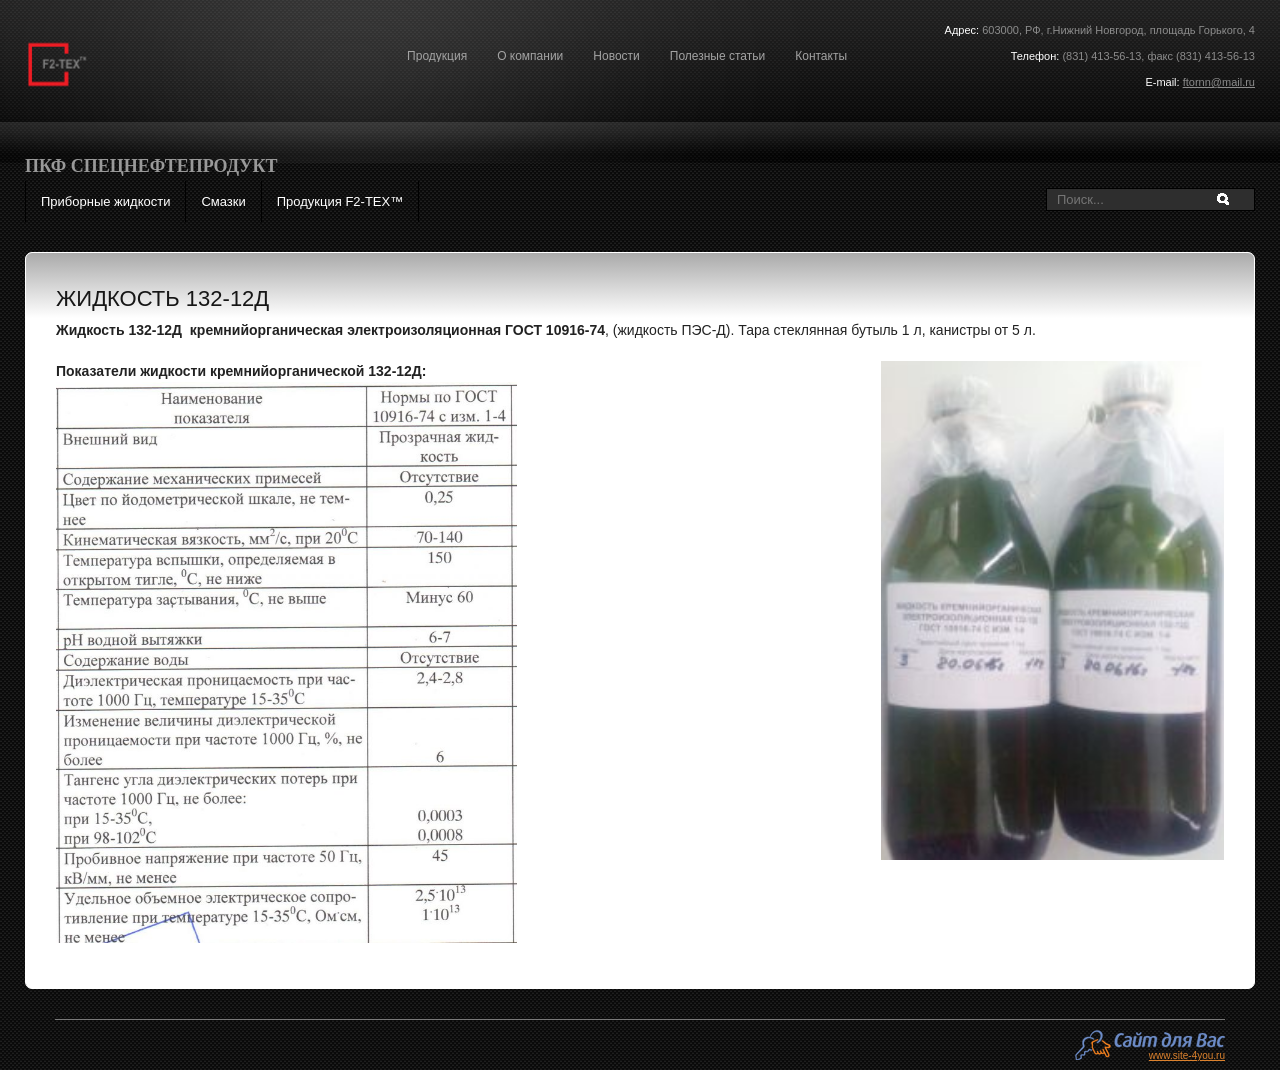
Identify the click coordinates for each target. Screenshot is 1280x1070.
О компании (530, 56)
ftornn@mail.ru (1219, 82)
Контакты (821, 56)
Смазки (223, 201)
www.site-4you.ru (1187, 1055)
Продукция (437, 56)
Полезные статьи (717, 56)
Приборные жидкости (105, 201)
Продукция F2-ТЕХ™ (340, 201)
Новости (616, 56)
